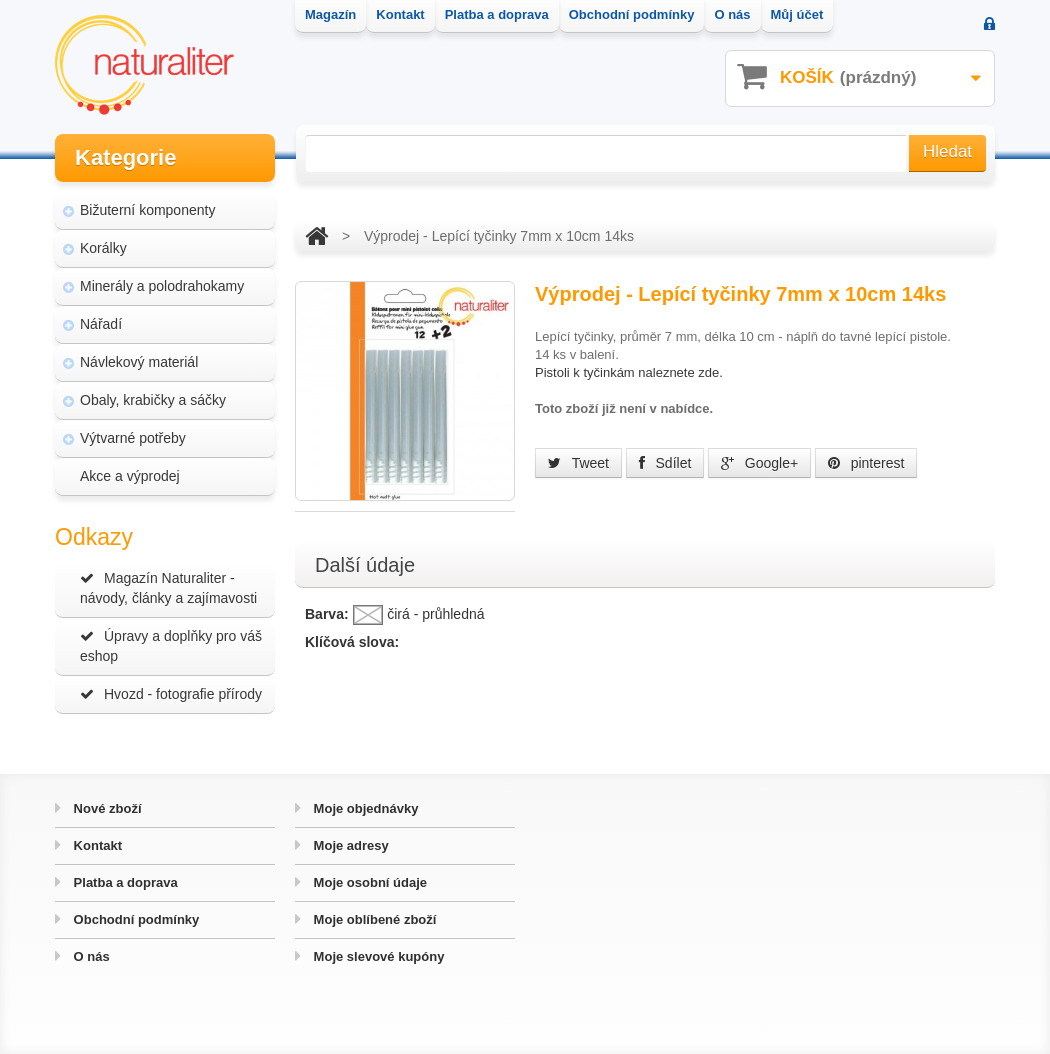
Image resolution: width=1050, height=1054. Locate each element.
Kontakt (96, 845)
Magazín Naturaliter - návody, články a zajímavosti (168, 588)
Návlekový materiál (139, 362)
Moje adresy (349, 845)
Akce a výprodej (130, 476)
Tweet (578, 463)
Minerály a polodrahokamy (162, 286)
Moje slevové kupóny (377, 956)
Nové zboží (106, 808)
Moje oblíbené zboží (373, 919)
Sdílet (665, 463)
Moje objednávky (364, 808)
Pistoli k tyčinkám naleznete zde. (629, 372)
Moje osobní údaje (368, 882)
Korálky (103, 248)
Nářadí (101, 324)
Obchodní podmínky (134, 919)
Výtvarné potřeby (133, 438)
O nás (90, 956)
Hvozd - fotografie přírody (171, 694)
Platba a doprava (124, 882)
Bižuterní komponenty (147, 210)
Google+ (759, 463)
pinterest (866, 463)
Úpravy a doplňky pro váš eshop (171, 646)
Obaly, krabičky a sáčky (153, 400)
